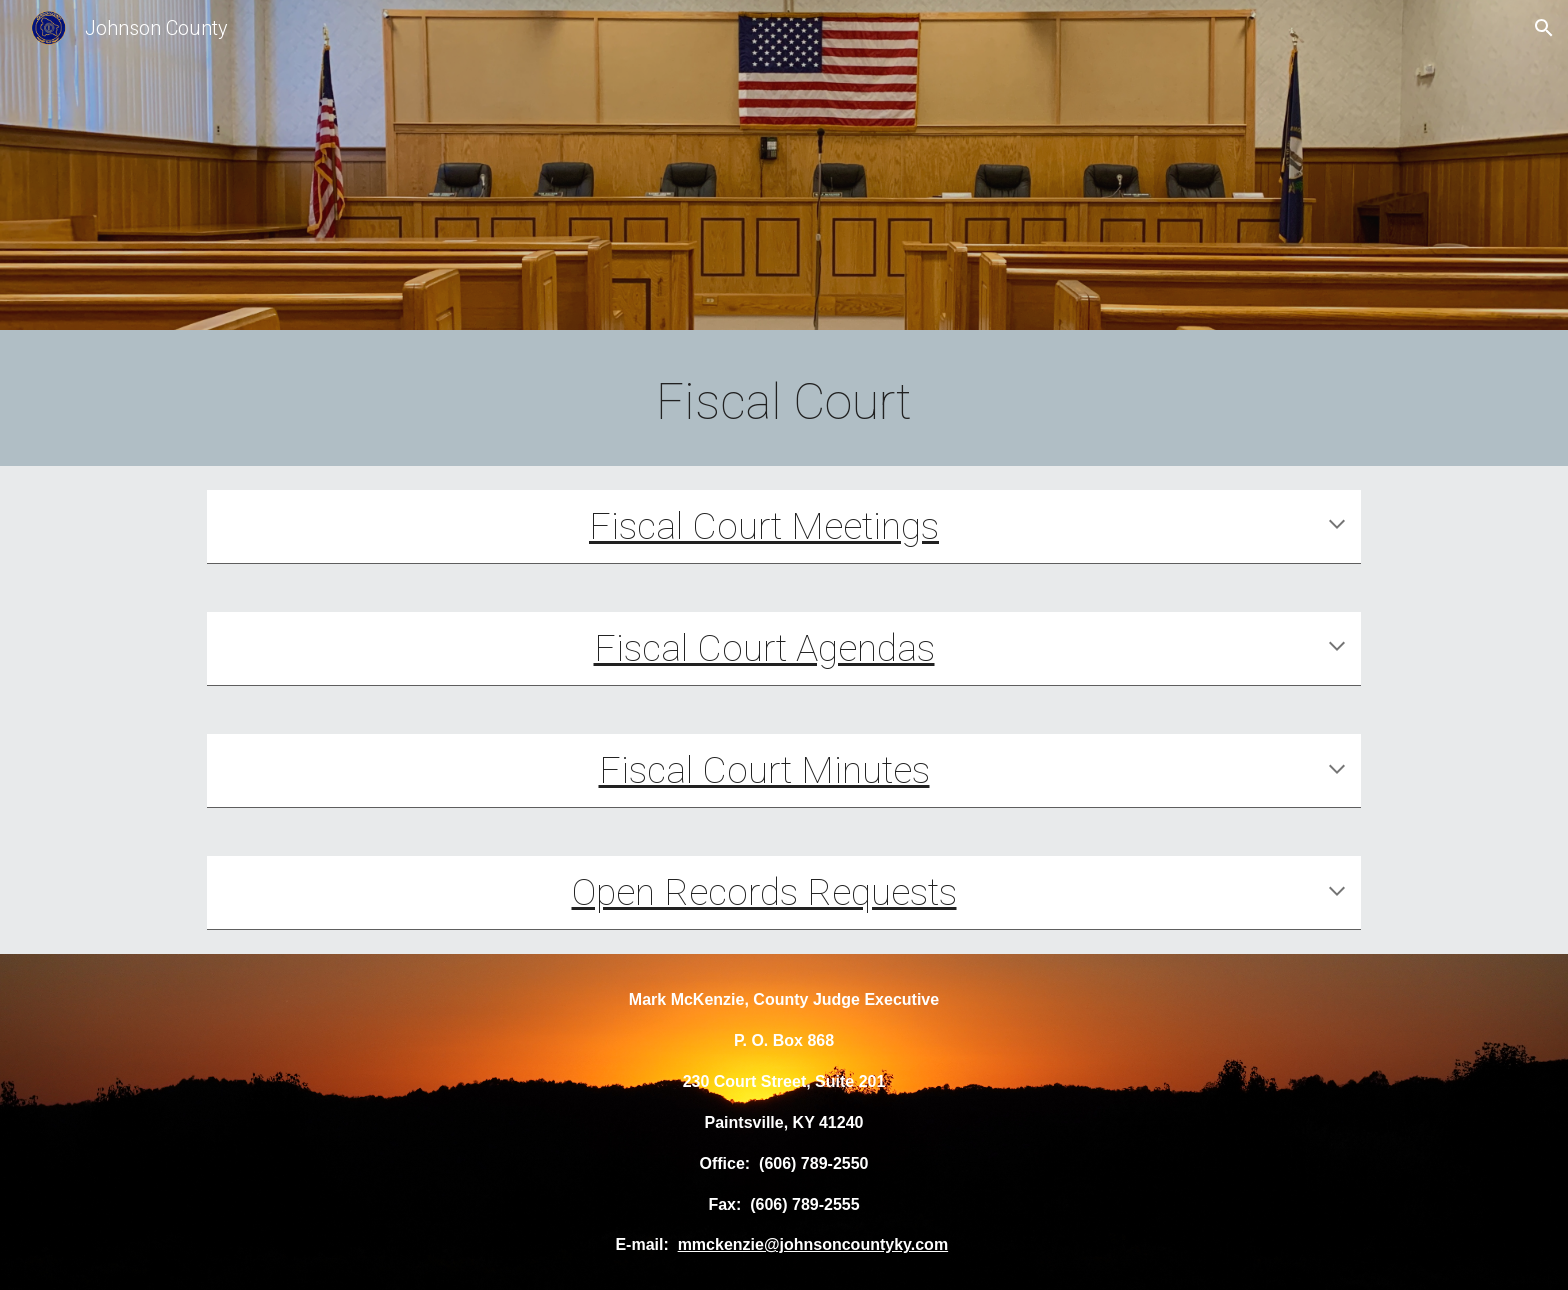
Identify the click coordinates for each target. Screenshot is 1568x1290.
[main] (784, 403)
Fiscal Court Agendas (764, 648)
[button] (1544, 28)
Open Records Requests (764, 892)
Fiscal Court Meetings (764, 526)
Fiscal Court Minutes (764, 770)
